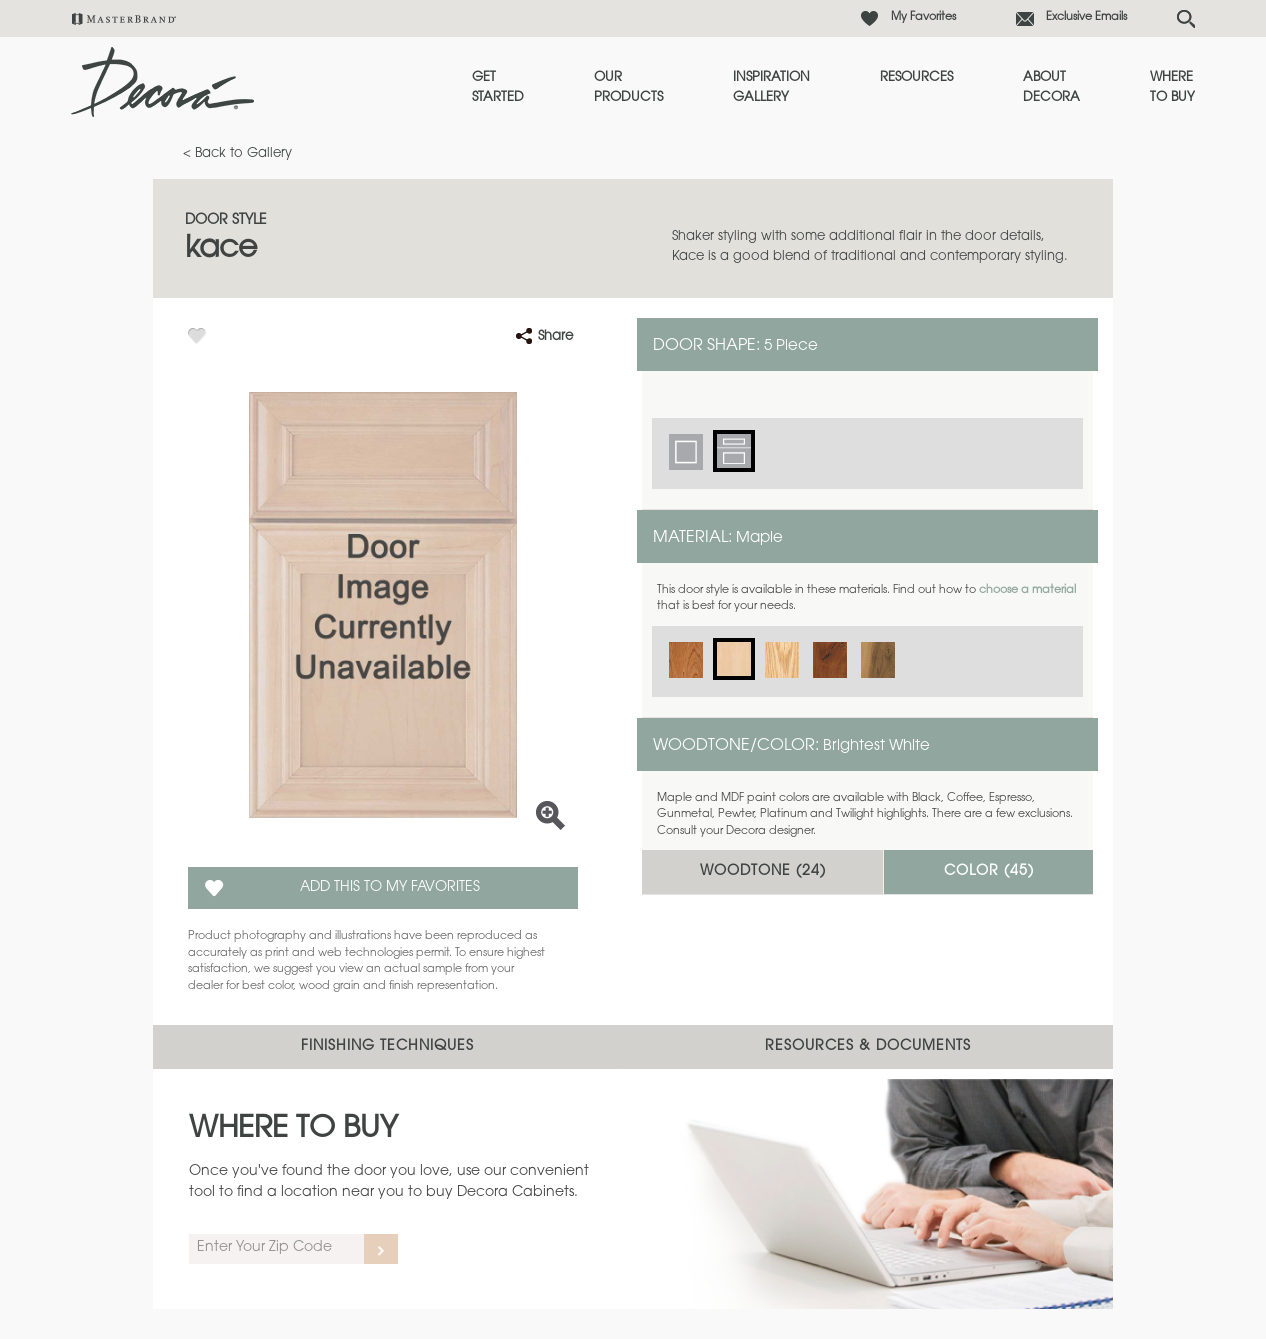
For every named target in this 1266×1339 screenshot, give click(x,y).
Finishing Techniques (387, 1047)
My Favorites (923, 17)
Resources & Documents (868, 1047)
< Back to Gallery (237, 153)
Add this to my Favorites (390, 888)
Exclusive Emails (1086, 17)
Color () (989, 872)
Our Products (628, 87)
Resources (916, 77)
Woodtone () (763, 872)
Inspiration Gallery (771, 87)
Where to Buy (1172, 87)
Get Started (498, 87)
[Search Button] (1186, 19)
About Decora (1051, 87)
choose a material (1027, 590)
